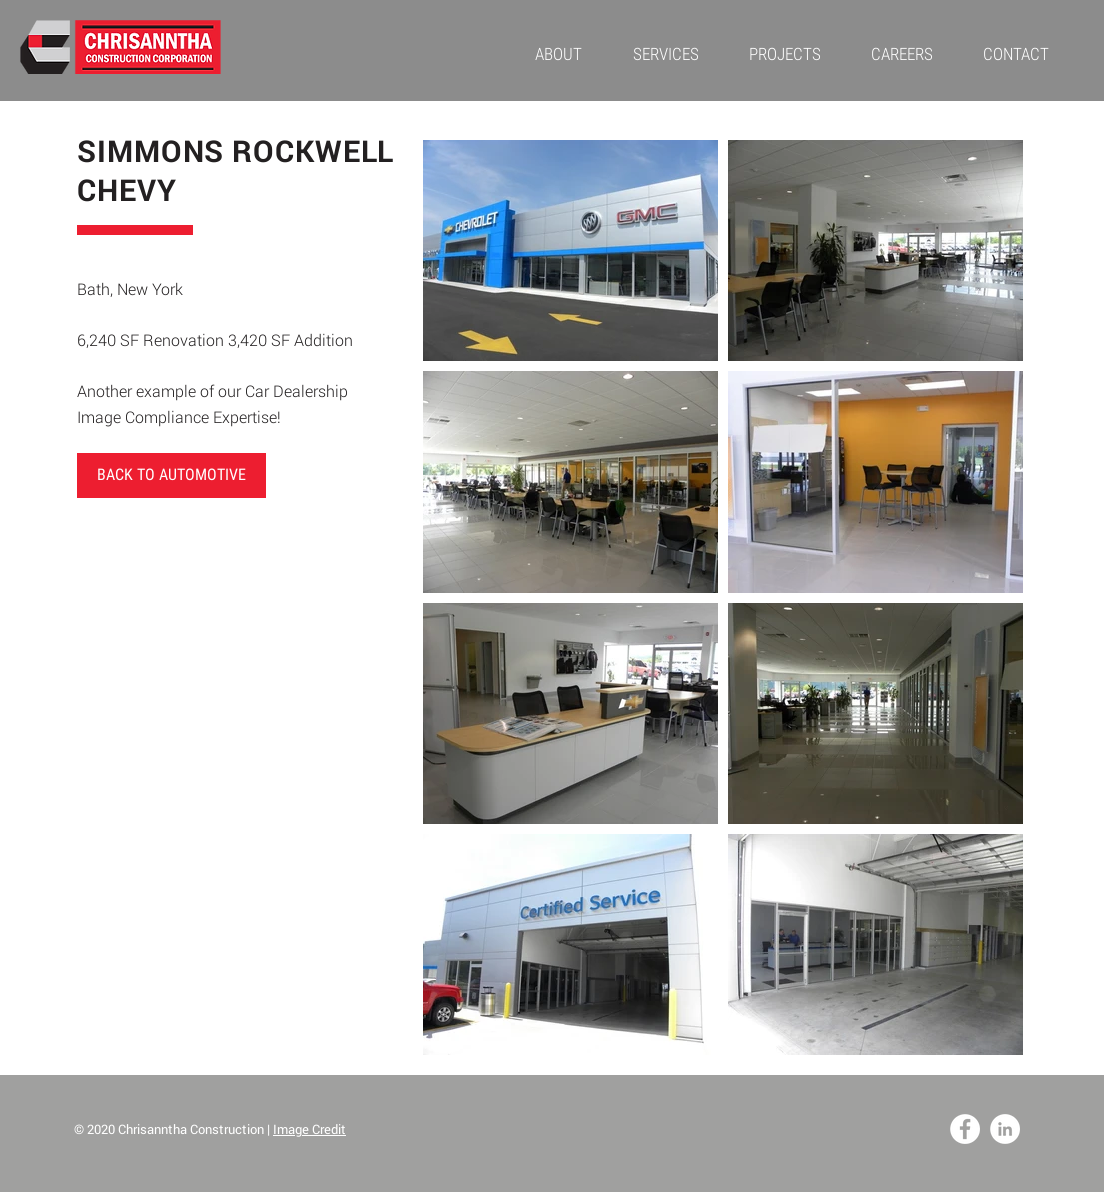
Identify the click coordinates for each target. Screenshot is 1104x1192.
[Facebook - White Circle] (965, 1129)
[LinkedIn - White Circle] (1005, 1129)
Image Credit (309, 1129)
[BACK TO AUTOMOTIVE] (171, 475)
